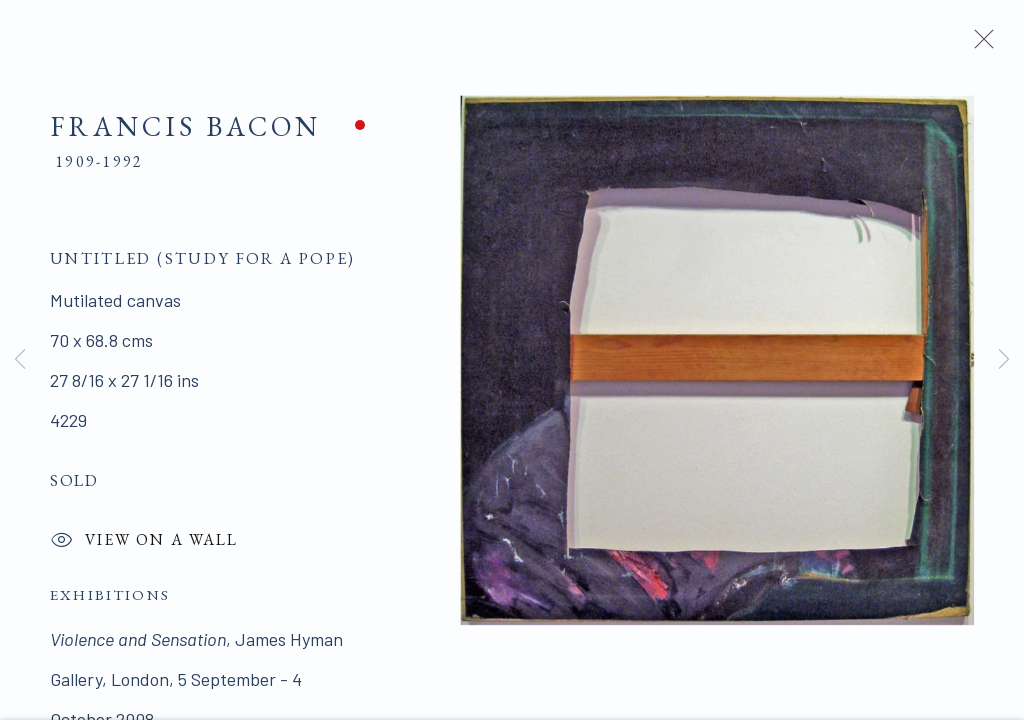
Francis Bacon (185, 131)
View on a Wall (144, 546)
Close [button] (979, 45)
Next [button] (1004, 360)
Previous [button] (20, 360)
